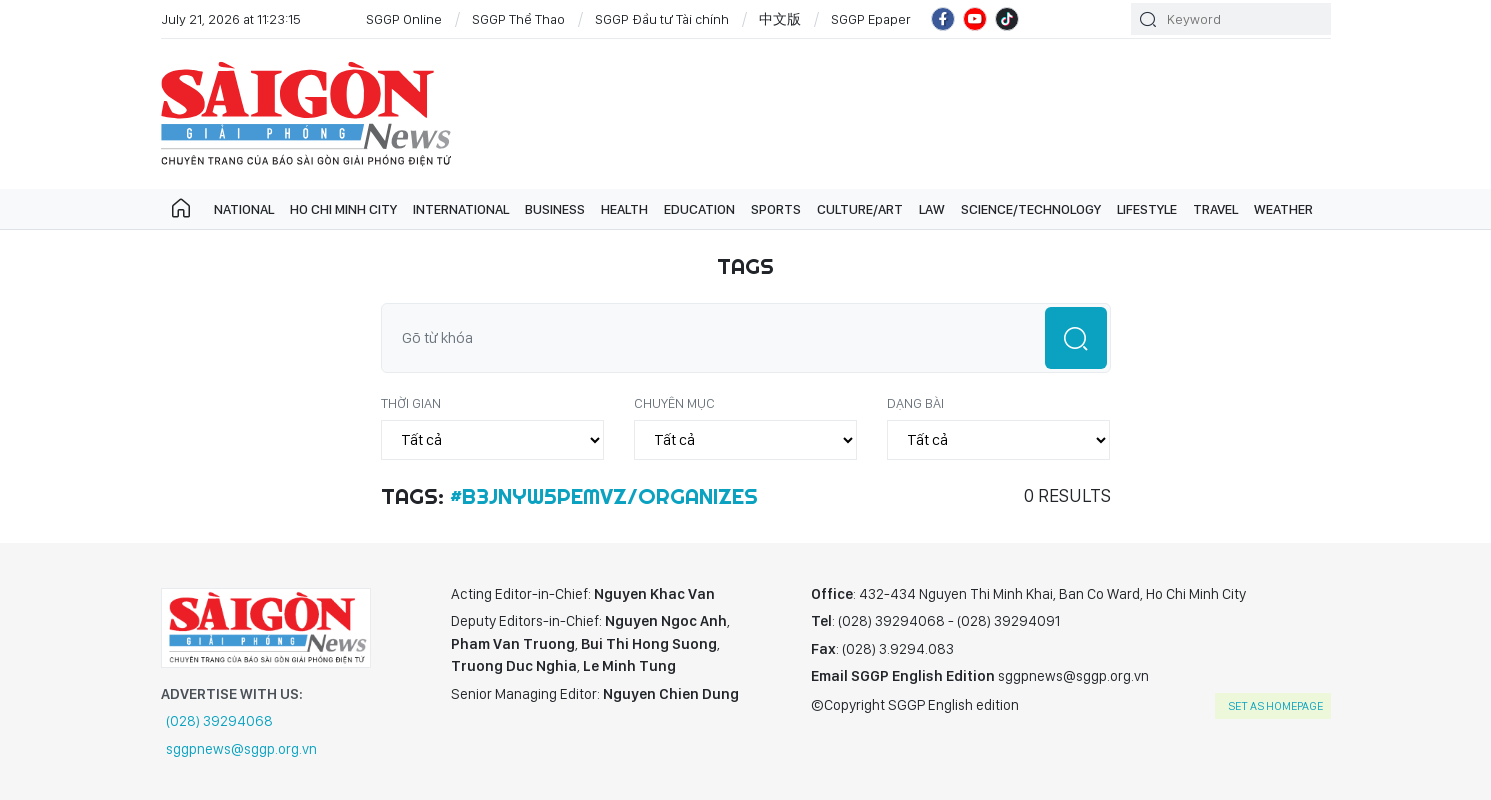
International (461, 209)
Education (699, 209)
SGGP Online (404, 19)
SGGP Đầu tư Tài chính (662, 19)
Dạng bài (915, 403)
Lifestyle (1147, 209)
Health (624, 209)
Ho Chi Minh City (343, 209)
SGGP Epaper (871, 19)
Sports (776, 209)
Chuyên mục (674, 403)
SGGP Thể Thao (518, 19)
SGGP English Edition (306, 114)
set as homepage (1275, 706)
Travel (1215, 209)
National (244, 209)
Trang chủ (181, 209)
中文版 (780, 19)
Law (932, 209)
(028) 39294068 (219, 721)
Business (555, 209)
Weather (1283, 209)
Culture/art (860, 209)
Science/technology (1031, 209)
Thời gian (411, 403)
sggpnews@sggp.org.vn (241, 749)
